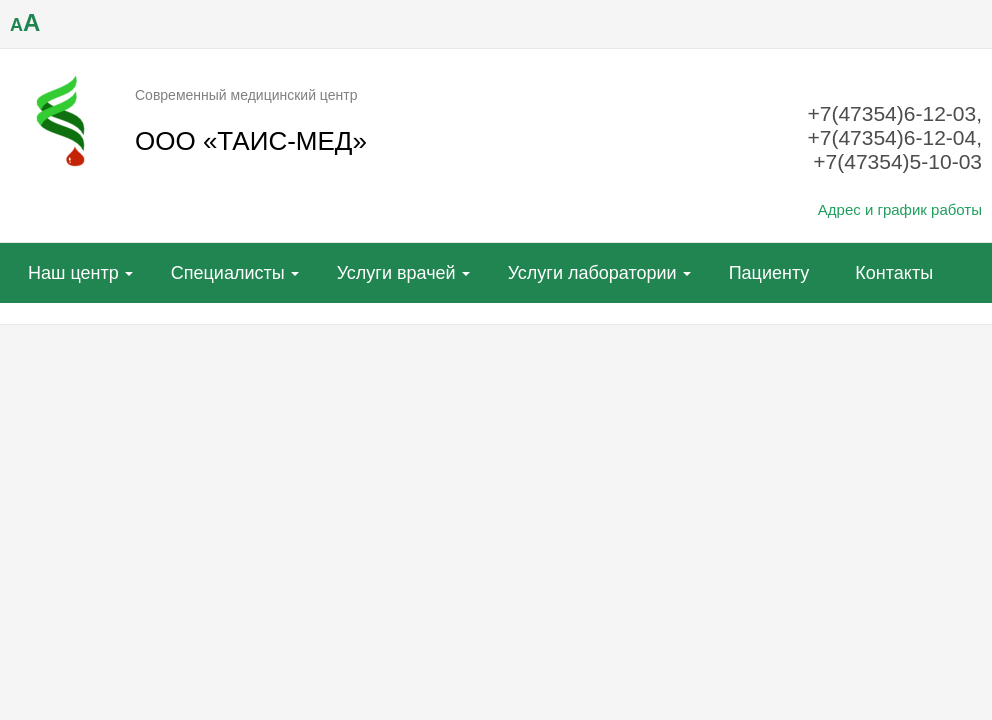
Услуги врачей (396, 273)
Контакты (894, 273)
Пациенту (769, 273)
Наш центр (73, 273)
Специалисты (228, 273)
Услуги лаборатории (592, 273)
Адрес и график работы (900, 209)
